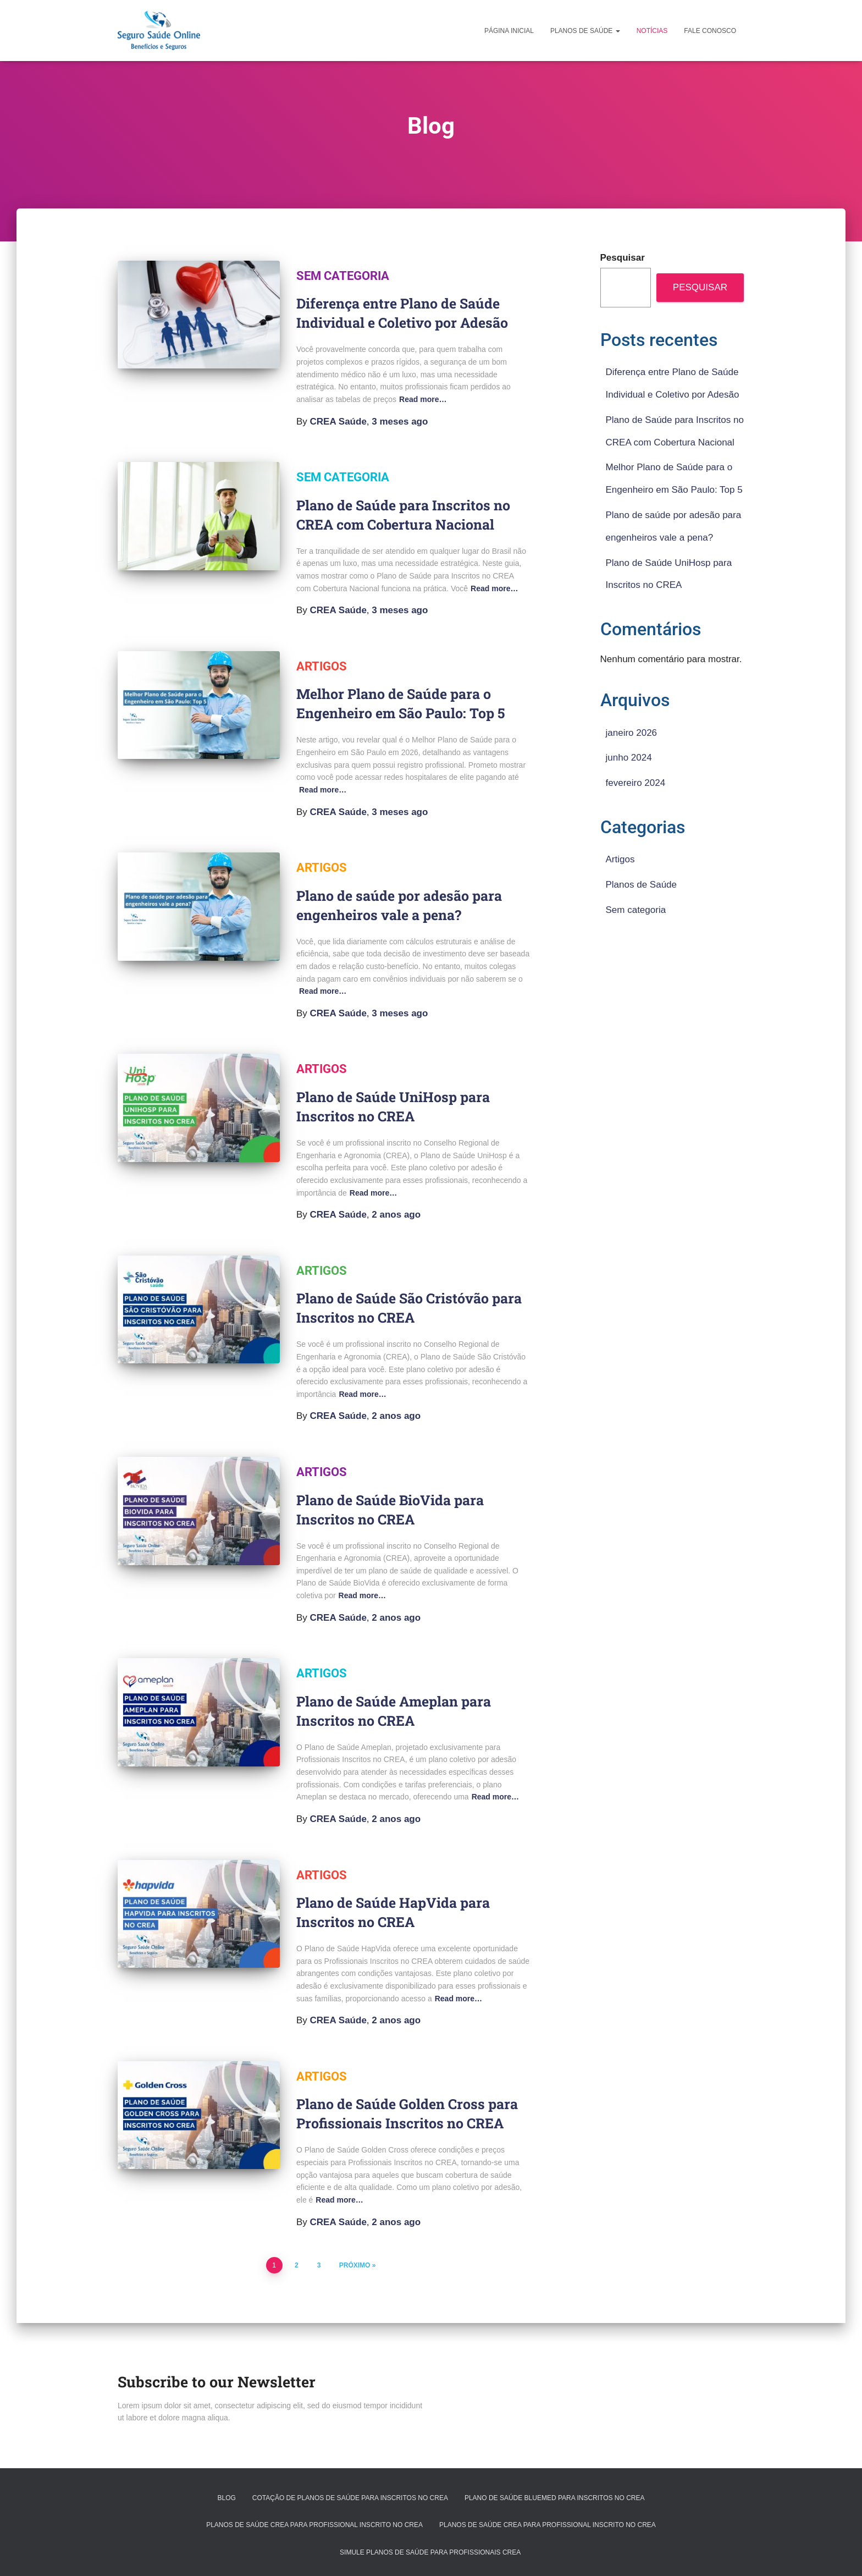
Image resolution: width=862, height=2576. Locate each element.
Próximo (355, 2265)
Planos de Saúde (585, 31)
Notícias (652, 31)
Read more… (422, 399)
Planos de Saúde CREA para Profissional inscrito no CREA (314, 2525)
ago (400, 421)
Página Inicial (509, 31)
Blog (226, 2498)
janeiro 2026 (631, 733)
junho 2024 (629, 757)
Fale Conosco (710, 31)
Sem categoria (342, 276)
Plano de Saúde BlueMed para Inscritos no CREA (555, 2498)
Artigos (321, 666)
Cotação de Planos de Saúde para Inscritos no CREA (350, 2498)
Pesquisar (622, 257)
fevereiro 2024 (636, 783)
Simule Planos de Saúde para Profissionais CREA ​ (431, 2552)
